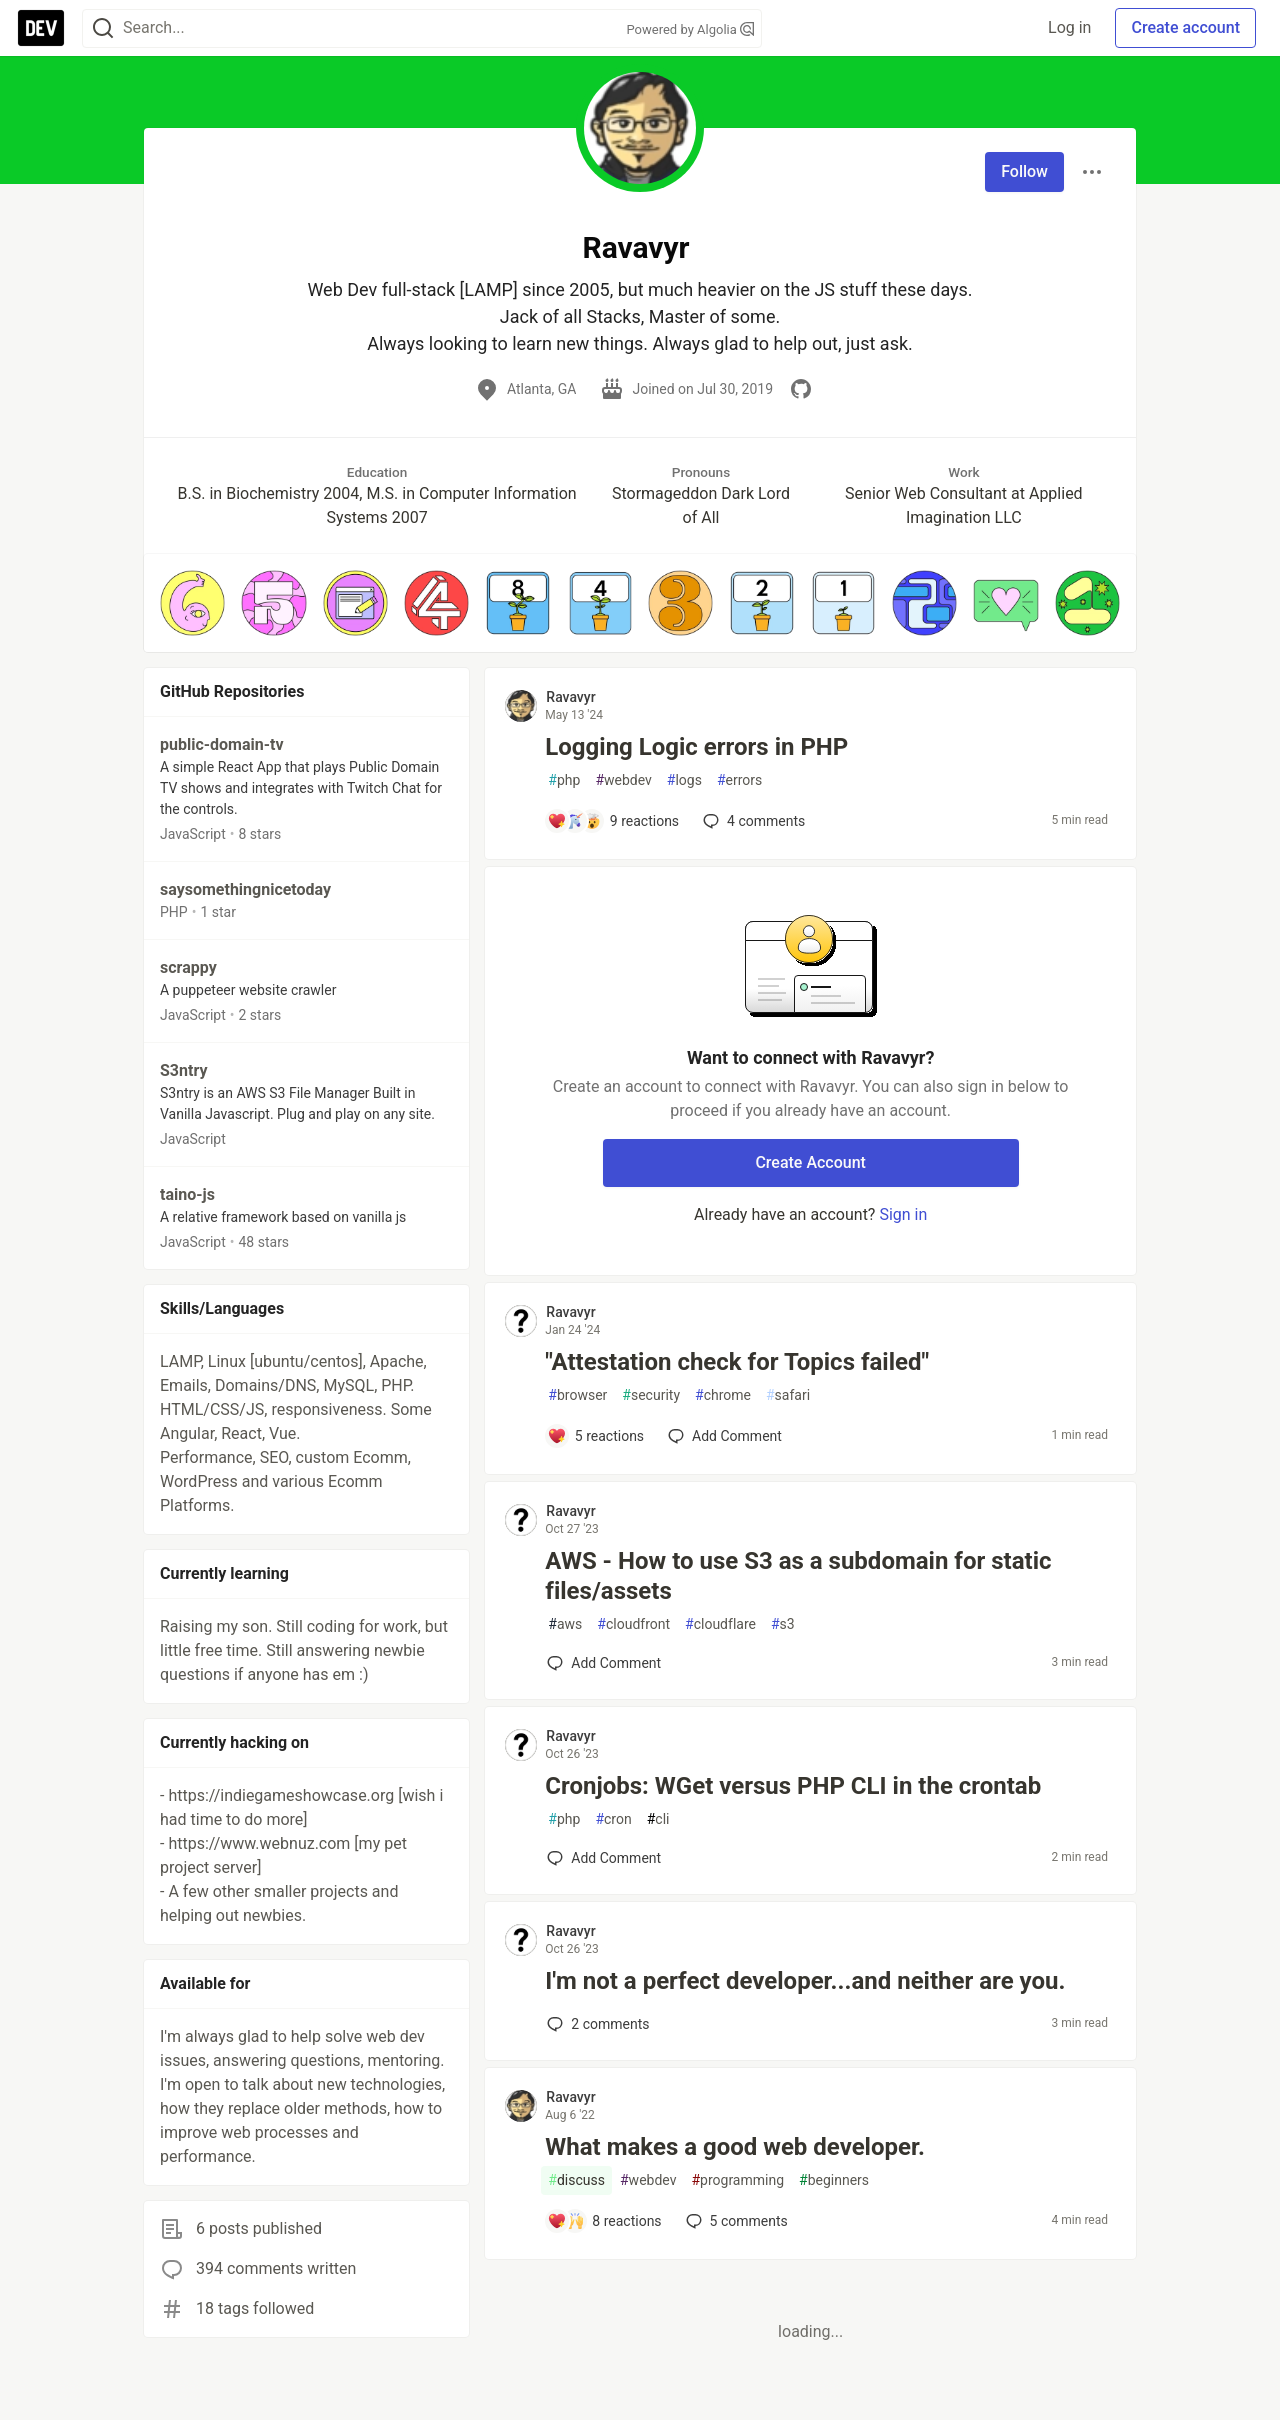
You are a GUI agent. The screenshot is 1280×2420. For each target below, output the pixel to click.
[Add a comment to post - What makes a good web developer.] (604, 2221)
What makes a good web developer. (735, 2147)
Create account (1185, 27)
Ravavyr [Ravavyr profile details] (570, 697)
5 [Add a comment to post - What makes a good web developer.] (735, 2221)
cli (658, 1819)
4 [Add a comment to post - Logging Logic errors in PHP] (752, 821)
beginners (834, 2180)
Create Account (810, 1162)
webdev (623, 780)
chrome (723, 1395)
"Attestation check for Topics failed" (737, 1362)
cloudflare (720, 1624)
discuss (576, 2180)
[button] (192, 602)
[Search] (103, 28)
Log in (1069, 27)
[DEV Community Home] (41, 28)
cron (613, 1819)
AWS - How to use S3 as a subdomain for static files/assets (798, 1576)
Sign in (903, 1214)
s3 (783, 1624)
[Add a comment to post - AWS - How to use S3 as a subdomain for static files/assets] (604, 1663)
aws (565, 1624)
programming (737, 2180)
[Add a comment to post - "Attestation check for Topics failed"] (595, 1436)
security (651, 1395)
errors (739, 780)
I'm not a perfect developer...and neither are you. (805, 1981)
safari (788, 1395)
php (564, 780)
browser (577, 1395)
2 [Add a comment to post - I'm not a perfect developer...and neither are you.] (596, 2024)
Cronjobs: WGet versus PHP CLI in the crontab (793, 1786)
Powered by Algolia (690, 29)
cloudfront (633, 1624)
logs (684, 780)
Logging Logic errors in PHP (696, 747)
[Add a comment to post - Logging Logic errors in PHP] (613, 821)
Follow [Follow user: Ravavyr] (1024, 171)
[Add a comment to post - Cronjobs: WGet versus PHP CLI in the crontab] (604, 1858)
